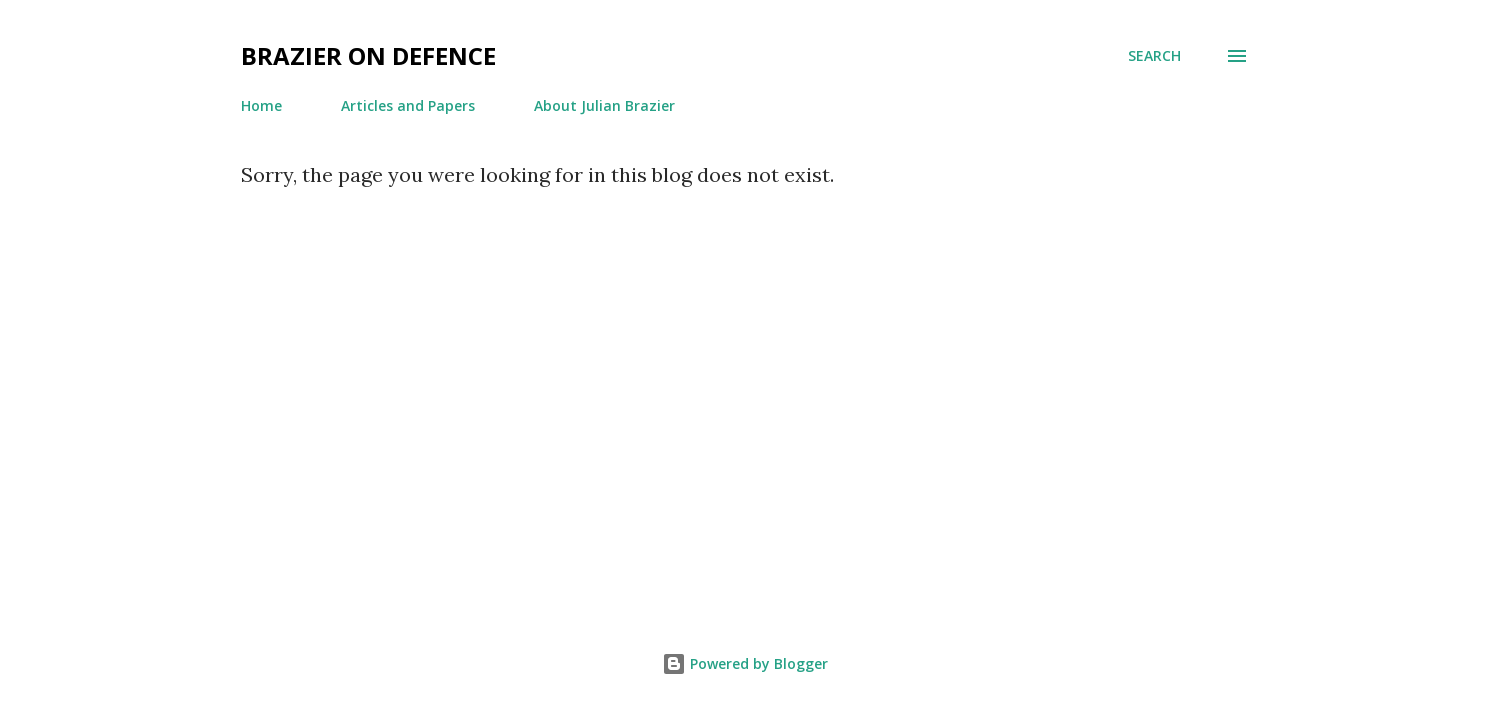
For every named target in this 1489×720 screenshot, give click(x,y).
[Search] (1154, 56)
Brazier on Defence (368, 55)
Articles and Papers (408, 105)
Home (261, 105)
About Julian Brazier (604, 105)
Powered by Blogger (745, 663)
